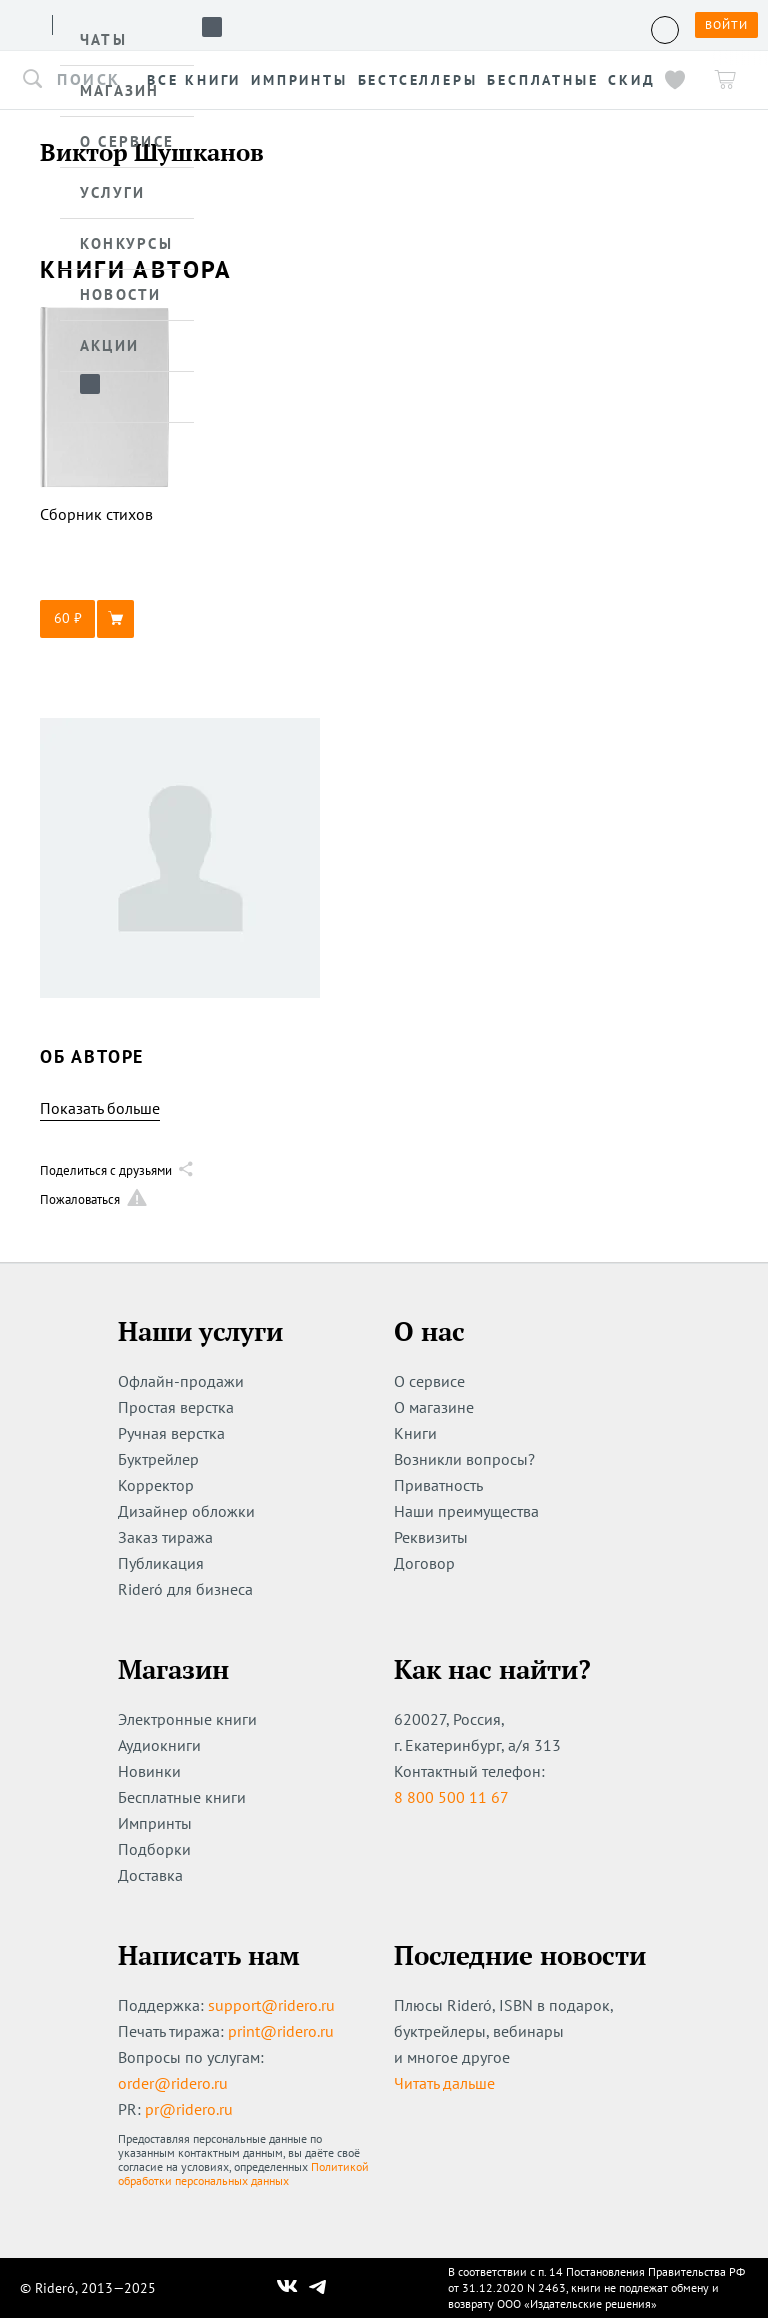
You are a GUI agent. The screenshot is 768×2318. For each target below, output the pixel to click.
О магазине (434, 1407)
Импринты (155, 1823)
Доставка (150, 1875)
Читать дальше (444, 2083)
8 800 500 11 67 (451, 1797)
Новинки (149, 1771)
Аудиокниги (159, 1745)
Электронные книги (187, 1719)
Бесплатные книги (182, 1797)
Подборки (154, 1849)
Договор (424, 1563)
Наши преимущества (466, 1511)
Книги (415, 1433)
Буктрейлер (158, 1459)
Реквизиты (431, 1537)
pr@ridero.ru (189, 2109)
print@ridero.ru (281, 2031)
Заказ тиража (165, 1537)
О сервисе (429, 1381)
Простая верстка (176, 1407)
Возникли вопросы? (464, 1459)
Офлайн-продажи (181, 1381)
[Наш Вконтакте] (287, 2288)
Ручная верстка (171, 1433)
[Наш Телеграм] (318, 2288)
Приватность (438, 1485)
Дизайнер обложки (186, 1511)
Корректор (156, 1485)
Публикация (161, 1563)
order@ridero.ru (173, 2083)
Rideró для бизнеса (185, 1589)
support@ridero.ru (271, 2005)
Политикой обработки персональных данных (243, 2173)
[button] (105, 619)
